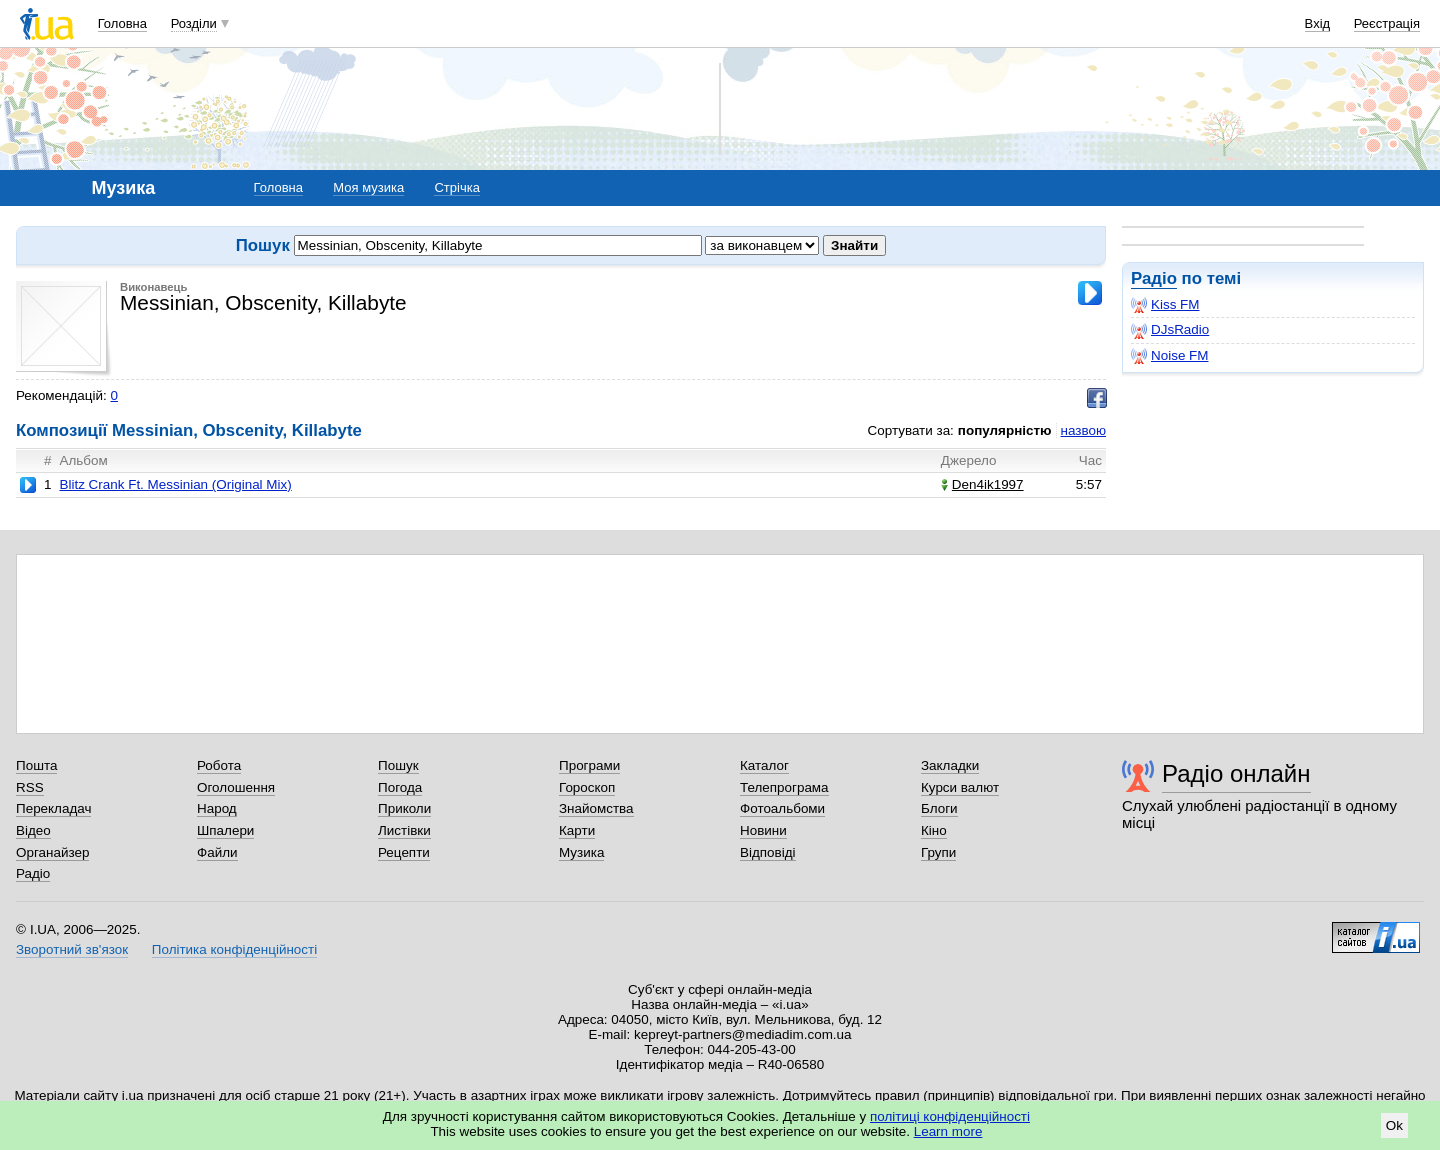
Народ (217, 808)
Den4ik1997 (982, 484)
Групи (938, 852)
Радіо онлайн (1236, 773)
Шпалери (225, 830)
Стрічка (456, 187)
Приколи (404, 808)
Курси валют (960, 787)
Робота (219, 765)
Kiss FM (1165, 305)
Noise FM (1170, 356)
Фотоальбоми (782, 808)
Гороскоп (587, 787)
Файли (217, 852)
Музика (581, 852)
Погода (400, 787)
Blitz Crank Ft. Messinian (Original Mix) (175, 484)
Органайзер (52, 852)
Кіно (934, 830)
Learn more (948, 1131)
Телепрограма (784, 787)
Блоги (939, 808)
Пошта (36, 765)
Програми (589, 765)
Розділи (194, 23)
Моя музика (368, 187)
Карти (577, 830)
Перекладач (53, 808)
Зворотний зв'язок (72, 949)
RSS (30, 787)
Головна (122, 23)
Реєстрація (1387, 23)
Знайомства (596, 808)
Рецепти (404, 852)
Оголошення (236, 787)
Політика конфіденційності (234, 949)
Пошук (398, 765)
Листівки (404, 830)
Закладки (950, 765)
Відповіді (768, 852)
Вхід (1318, 23)
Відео (33, 830)
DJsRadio (1170, 330)
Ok (1394, 1125)
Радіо (1154, 278)
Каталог (764, 765)
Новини (763, 830)
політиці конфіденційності (950, 1116)
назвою (1083, 430)
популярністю (1005, 430)
